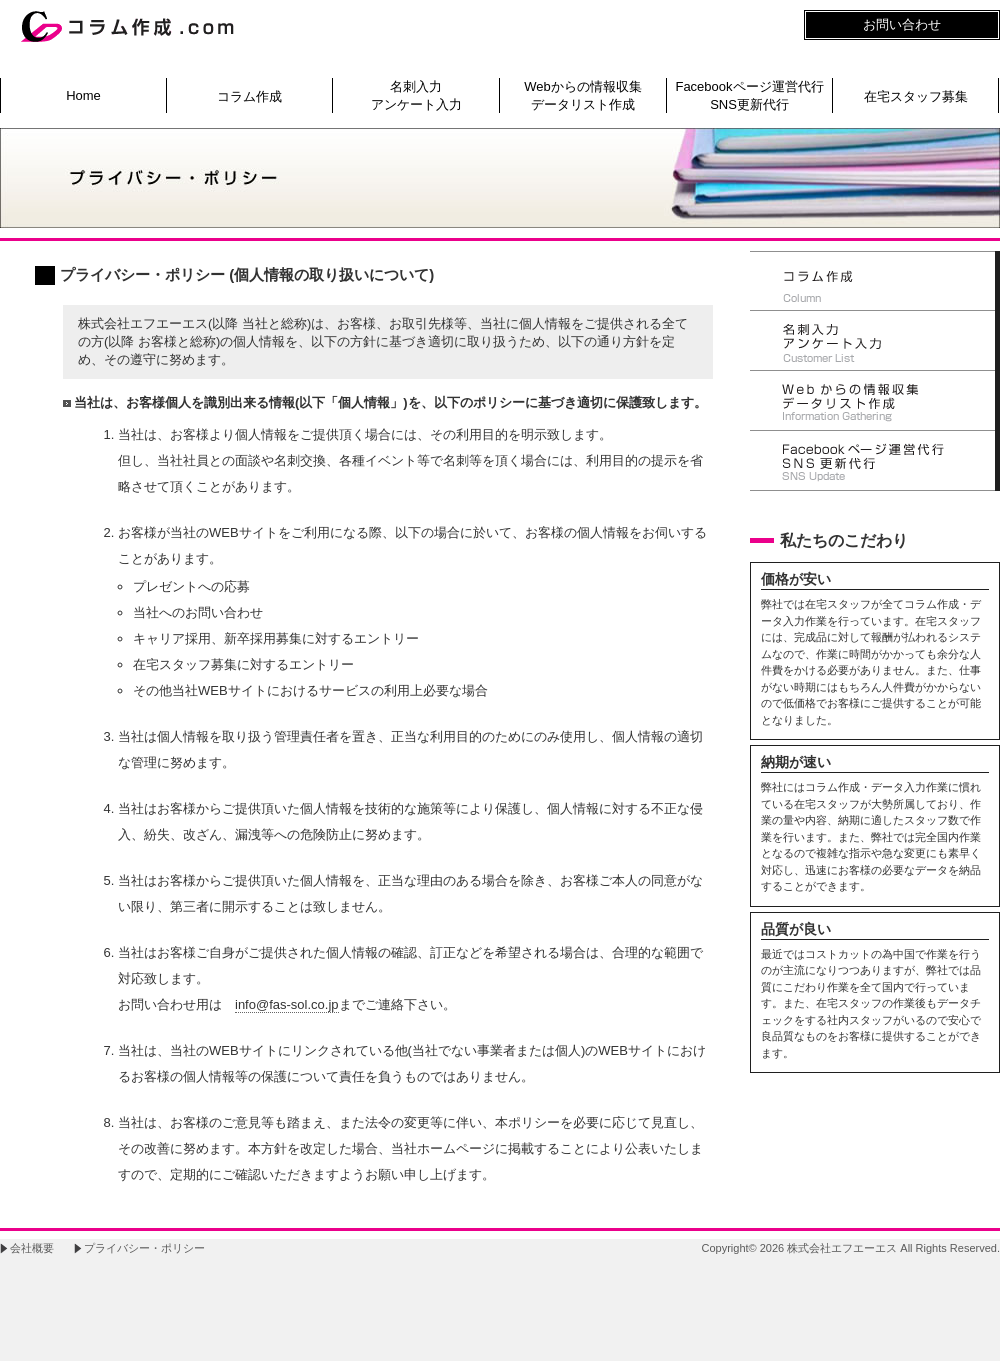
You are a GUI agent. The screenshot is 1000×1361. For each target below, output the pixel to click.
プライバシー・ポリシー (144, 1248)
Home (83, 95)
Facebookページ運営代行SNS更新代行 (749, 95)
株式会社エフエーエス (842, 1248)
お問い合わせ (902, 24)
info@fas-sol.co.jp (287, 1004)
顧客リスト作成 (875, 341)
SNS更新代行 (875, 461)
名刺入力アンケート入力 (416, 95)
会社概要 (32, 1248)
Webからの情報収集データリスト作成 (583, 95)
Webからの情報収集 (875, 401)
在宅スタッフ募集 (916, 96)
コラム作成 (249, 96)
